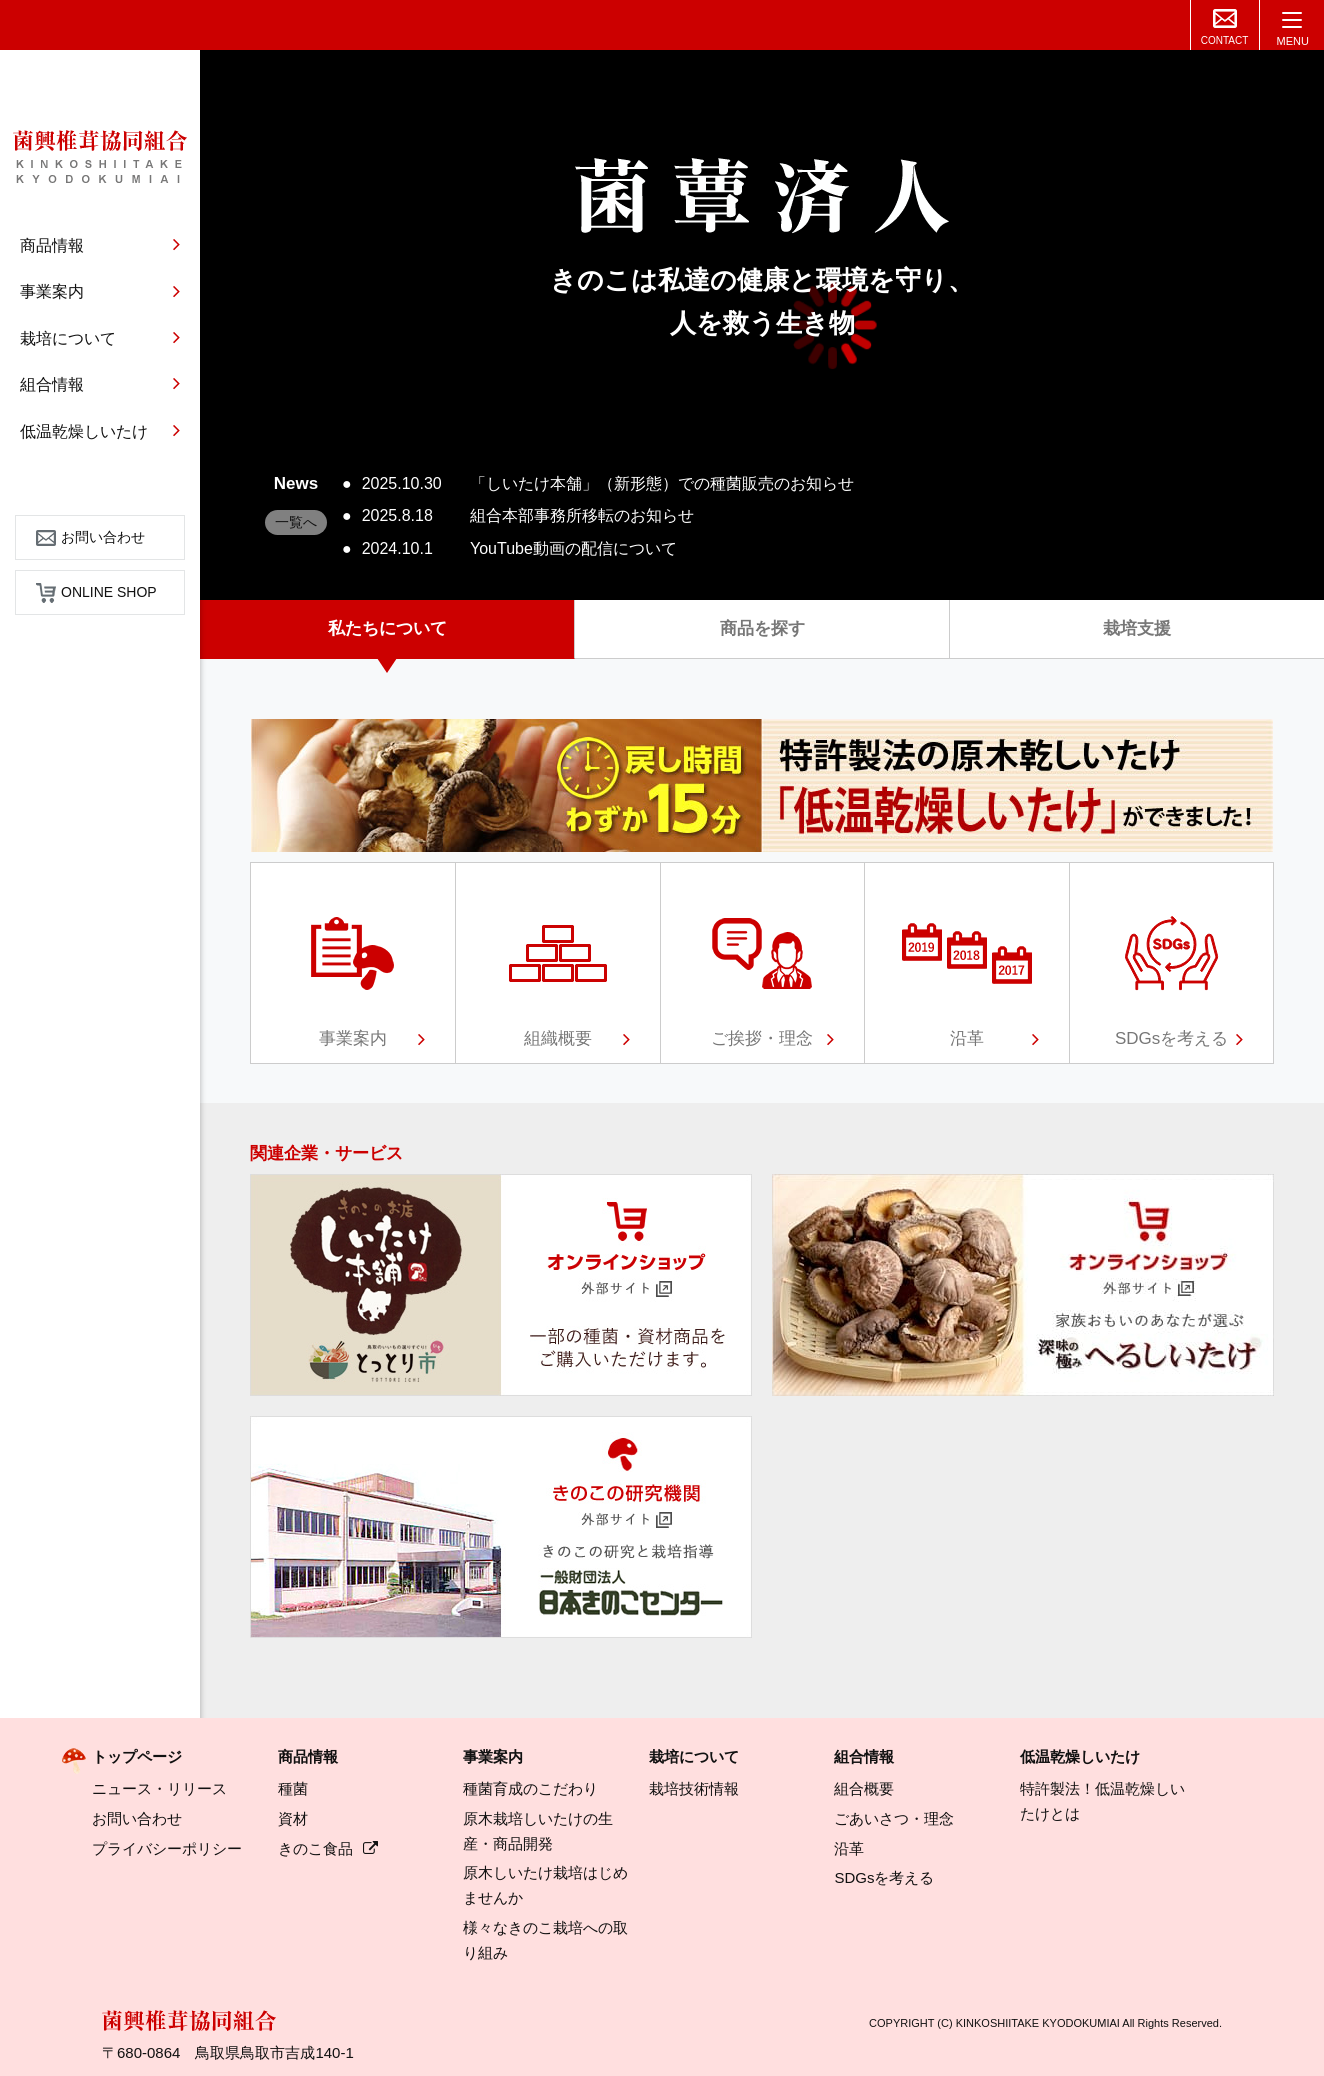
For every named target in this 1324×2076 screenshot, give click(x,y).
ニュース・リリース (159, 1788)
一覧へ (296, 522)
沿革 (849, 1848)
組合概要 (864, 1788)
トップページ (137, 1756)
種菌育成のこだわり (530, 1788)
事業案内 (493, 1756)
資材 (293, 1818)
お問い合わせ (90, 537)
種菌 (293, 1788)
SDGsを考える (884, 1877)
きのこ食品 (328, 1848)
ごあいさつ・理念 (894, 1818)
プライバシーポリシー (167, 1848)
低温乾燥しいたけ (1080, 1756)
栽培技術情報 (694, 1788)
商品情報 (308, 1756)
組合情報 (864, 1756)
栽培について (694, 1756)
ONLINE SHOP (96, 592)
